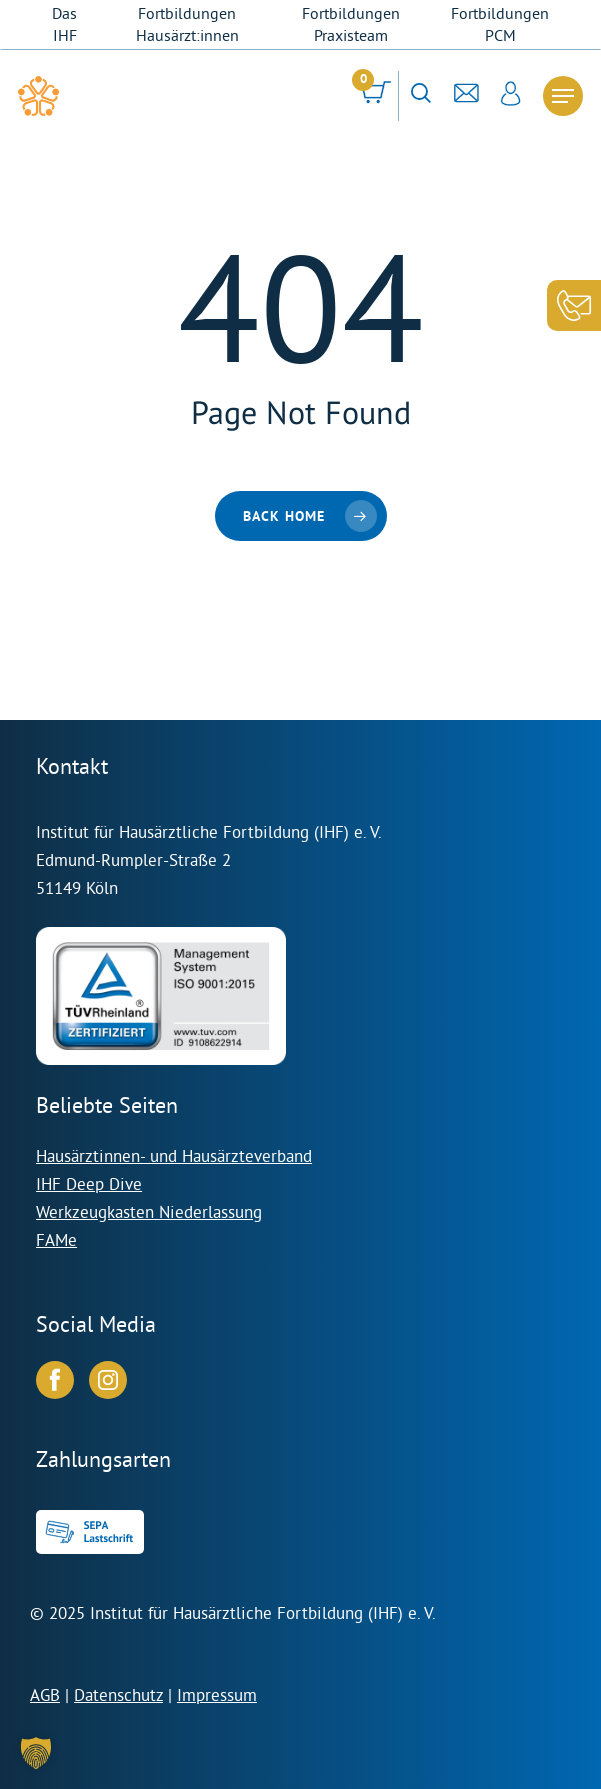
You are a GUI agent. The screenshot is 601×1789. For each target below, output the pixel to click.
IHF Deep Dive (89, 1183)
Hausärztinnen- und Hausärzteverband (174, 1155)
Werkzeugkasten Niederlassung (149, 1211)
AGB (45, 1694)
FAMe (56, 1239)
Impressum (217, 1694)
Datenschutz (118, 1694)
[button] (36, 1753)
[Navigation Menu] (563, 96)
